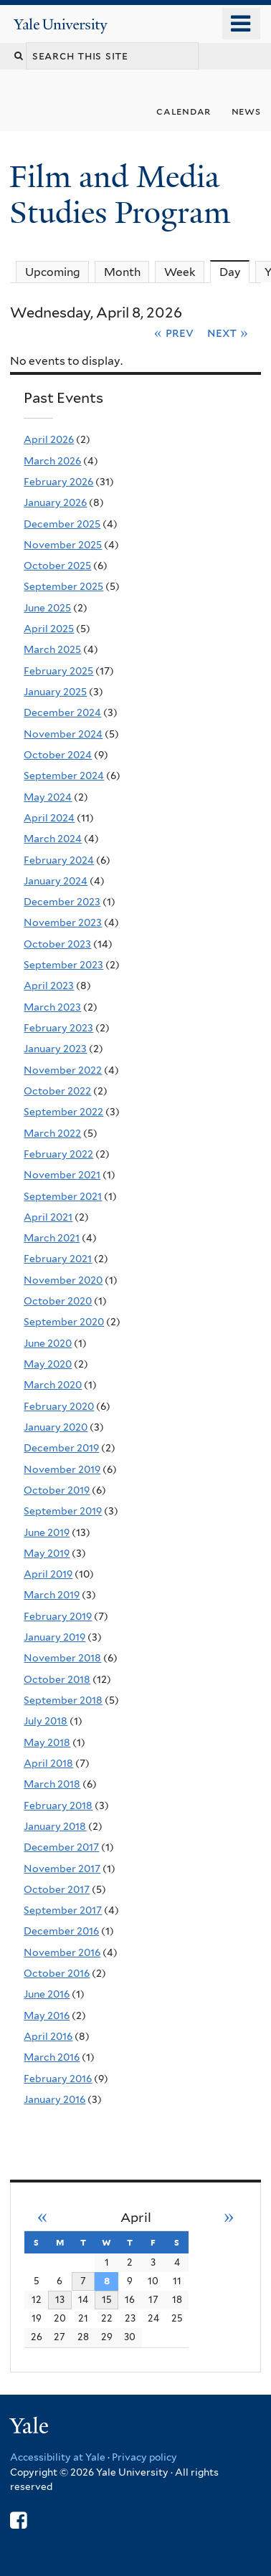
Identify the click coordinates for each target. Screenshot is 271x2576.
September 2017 (63, 1910)
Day (234, 271)
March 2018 (52, 1784)
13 (60, 2299)
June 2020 (48, 1343)
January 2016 (54, 2099)
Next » (227, 332)
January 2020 (55, 1427)
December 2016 (61, 1931)
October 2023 (57, 944)
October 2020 (58, 1301)
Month (122, 272)
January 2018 (55, 1826)
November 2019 (62, 1469)
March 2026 (52, 461)
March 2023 (52, 1007)
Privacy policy (144, 2457)
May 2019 (47, 1553)
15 (107, 2299)
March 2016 (52, 2057)
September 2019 (63, 1511)
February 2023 (58, 1028)
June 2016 (47, 1994)
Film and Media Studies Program (123, 194)
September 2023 (63, 964)
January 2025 (55, 691)
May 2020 (48, 1364)
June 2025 (47, 608)
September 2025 (63, 586)
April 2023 (49, 985)
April (135, 2217)
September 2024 (64, 775)
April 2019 (48, 1574)
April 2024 (49, 818)
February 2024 (59, 860)
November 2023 (63, 922)
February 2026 (58, 481)
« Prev (174, 332)
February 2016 (58, 2078)
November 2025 (63, 544)
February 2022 (58, 1154)
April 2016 (48, 2036)
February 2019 (58, 1616)
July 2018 (45, 1721)
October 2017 (57, 1889)
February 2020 (59, 1406)
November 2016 (62, 1952)
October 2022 (57, 1091)
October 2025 (57, 565)
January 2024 (55, 881)
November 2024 (63, 734)
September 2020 (64, 1321)
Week (180, 272)
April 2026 (49, 439)
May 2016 (47, 2015)
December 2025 (62, 524)
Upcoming (52, 272)
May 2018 (47, 1742)
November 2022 (63, 1070)
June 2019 (47, 1532)
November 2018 (62, 1658)
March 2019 (52, 1595)
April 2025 (49, 628)
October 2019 (57, 1490)
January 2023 (55, 1048)
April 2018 (48, 1763)
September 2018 (63, 1700)
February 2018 (58, 1805)
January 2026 (55, 502)
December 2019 (61, 1448)
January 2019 (54, 1637)
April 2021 (48, 1217)
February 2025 (58, 671)
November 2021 (62, 1174)
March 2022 (52, 1133)
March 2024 (53, 838)
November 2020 (63, 1280)
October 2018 (57, 1679)
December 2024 (62, 712)
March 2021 (52, 1238)
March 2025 (52, 649)
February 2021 (58, 1258)
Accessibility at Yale (57, 2457)
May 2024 (48, 797)
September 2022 (63, 1111)
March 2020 (53, 1384)
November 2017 (62, 1868)
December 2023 (62, 901)
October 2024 (58, 754)
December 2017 (61, 1847)
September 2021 (63, 1196)
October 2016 (57, 1973)
